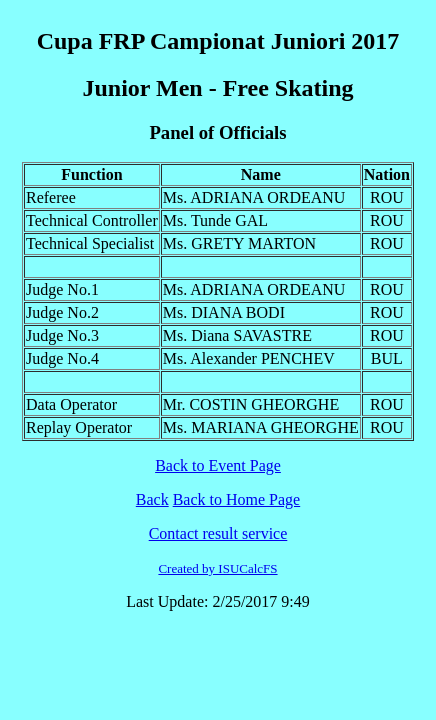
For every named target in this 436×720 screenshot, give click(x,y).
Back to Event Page (218, 465)
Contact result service (218, 533)
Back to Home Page (237, 499)
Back (152, 499)
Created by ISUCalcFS (217, 568)
